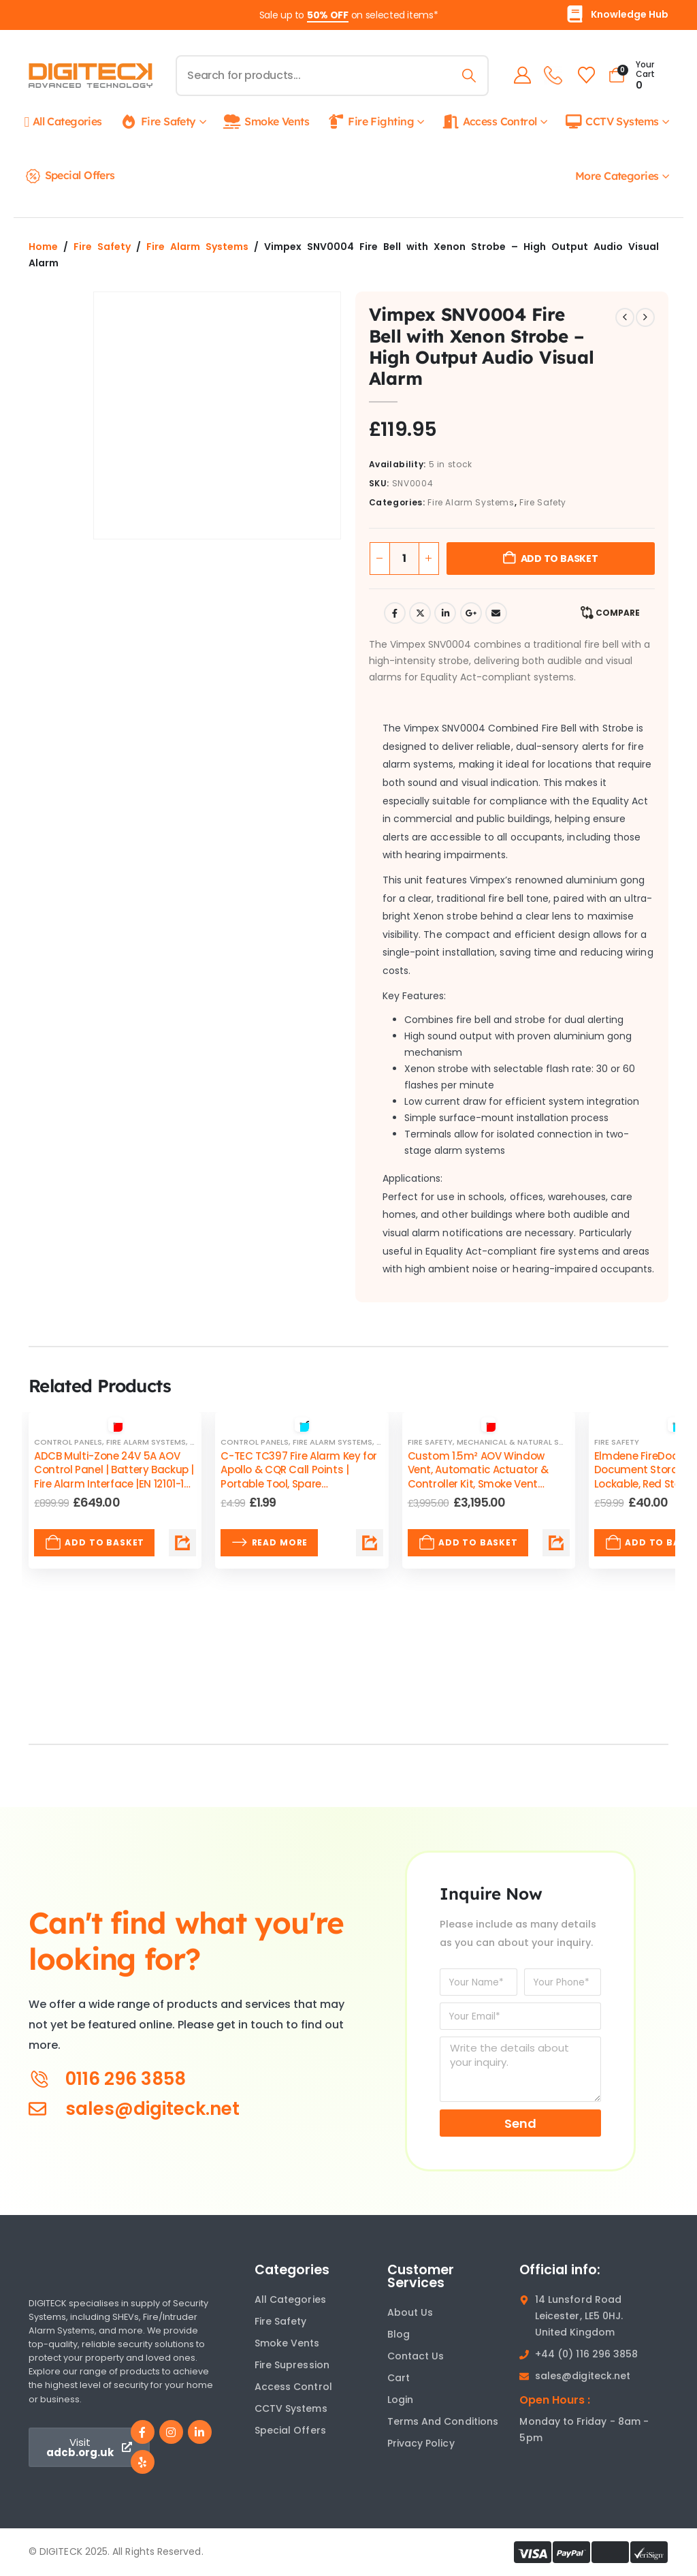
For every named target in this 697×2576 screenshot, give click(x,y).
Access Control (489, 121)
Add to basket (559, 558)
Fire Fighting (370, 121)
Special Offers (70, 176)
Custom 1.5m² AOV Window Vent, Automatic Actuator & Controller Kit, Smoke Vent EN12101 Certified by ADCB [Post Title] (478, 1477)
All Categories (63, 121)
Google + (471, 613)
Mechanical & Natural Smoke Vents (532, 1441)
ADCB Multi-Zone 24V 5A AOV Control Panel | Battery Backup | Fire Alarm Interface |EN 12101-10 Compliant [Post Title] (114, 1477)
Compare (618, 612)
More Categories (617, 176)
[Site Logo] (90, 75)
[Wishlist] (584, 75)
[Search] (467, 76)
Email (496, 613)
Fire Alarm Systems (197, 246)
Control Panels (68, 1441)
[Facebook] (143, 2432)
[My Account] (520, 75)
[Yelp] (143, 2462)
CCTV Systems (611, 121)
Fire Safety (157, 121)
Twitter (420, 613)
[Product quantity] (404, 558)
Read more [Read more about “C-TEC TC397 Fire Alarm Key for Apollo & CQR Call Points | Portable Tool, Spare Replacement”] (269, 1542)
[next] (645, 317)
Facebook (395, 613)
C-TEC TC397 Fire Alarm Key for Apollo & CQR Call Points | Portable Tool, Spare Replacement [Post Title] (299, 1477)
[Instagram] (171, 2432)
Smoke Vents (266, 121)
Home (43, 246)
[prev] (624, 317)
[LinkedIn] (200, 2432)
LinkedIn (445, 613)
